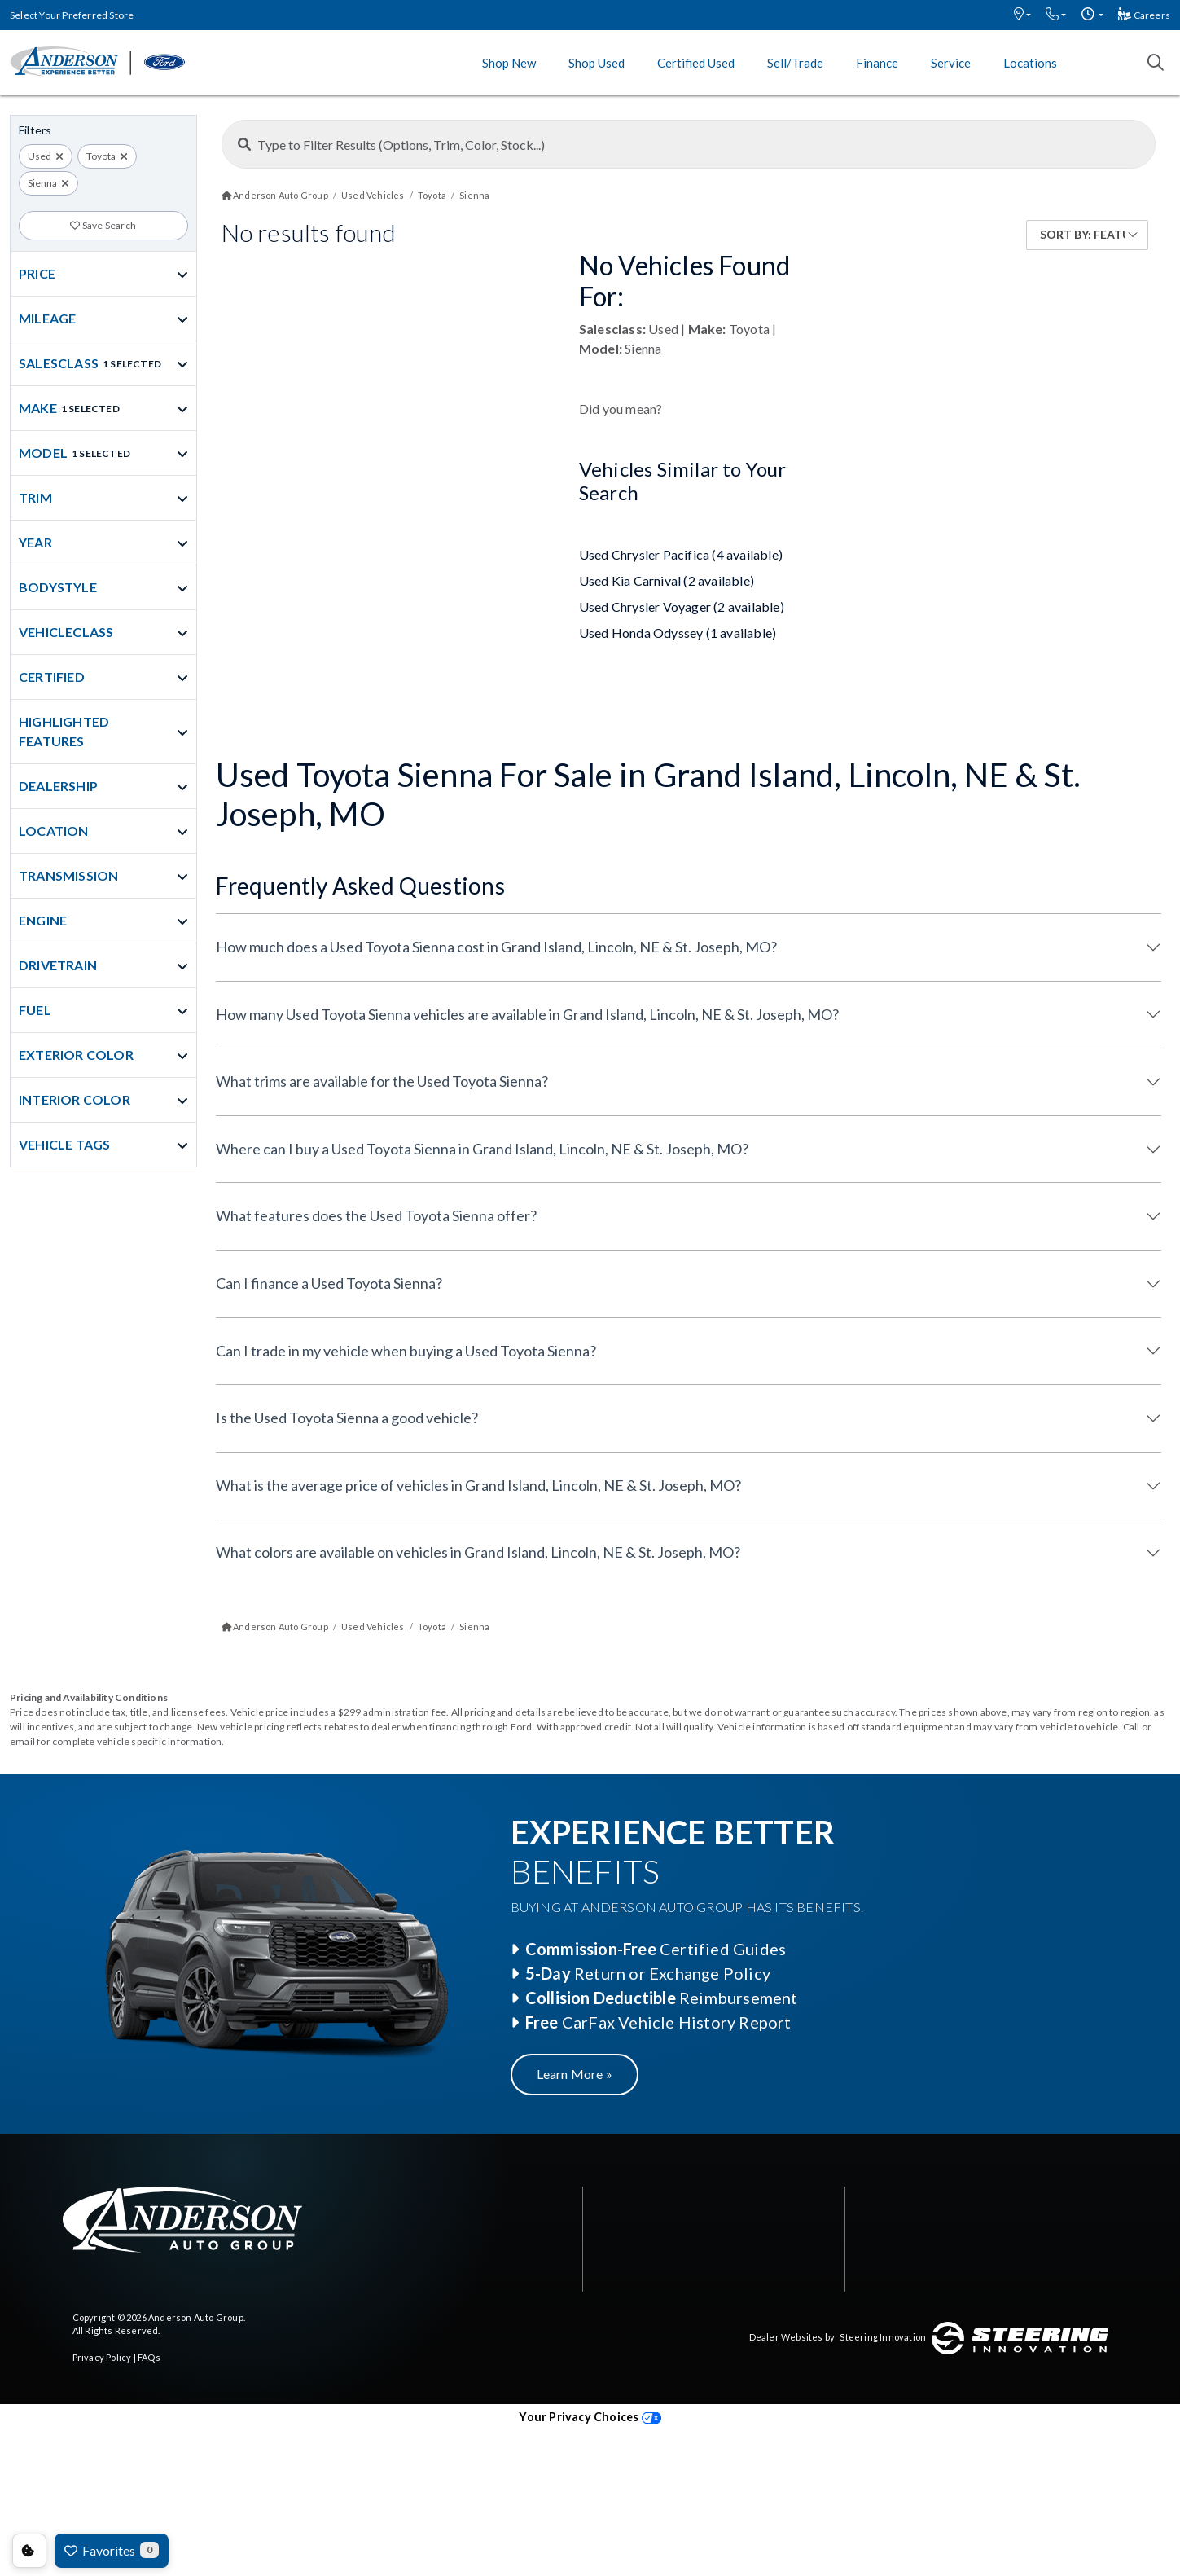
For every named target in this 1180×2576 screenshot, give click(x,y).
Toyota (101, 156)
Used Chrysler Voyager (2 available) (681, 606)
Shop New (509, 62)
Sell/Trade (795, 62)
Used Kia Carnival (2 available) (666, 580)
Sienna (42, 183)
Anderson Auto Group (195, 2317)
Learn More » (574, 2073)
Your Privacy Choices (589, 2417)
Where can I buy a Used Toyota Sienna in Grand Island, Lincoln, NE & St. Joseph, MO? (482, 1149)
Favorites (111, 2550)
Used (39, 156)
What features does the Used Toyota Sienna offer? (376, 1215)
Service (951, 62)
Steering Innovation (883, 2337)
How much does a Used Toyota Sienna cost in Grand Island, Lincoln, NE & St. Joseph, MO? (496, 947)
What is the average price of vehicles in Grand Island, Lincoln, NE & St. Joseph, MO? (478, 1485)
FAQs (149, 2357)
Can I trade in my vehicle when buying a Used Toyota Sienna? (406, 1351)
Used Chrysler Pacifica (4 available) (681, 554)
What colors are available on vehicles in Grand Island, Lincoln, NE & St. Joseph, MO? (478, 1552)
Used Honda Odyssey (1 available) (677, 632)
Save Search (103, 225)
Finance (877, 62)
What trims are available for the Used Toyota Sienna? (382, 1081)
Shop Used (596, 62)
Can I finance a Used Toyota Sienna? (329, 1283)
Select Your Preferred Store (72, 15)
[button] (1022, 15)
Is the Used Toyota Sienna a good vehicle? (347, 1417)
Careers (1144, 15)
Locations (1030, 62)
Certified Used (696, 62)
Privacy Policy (102, 2357)
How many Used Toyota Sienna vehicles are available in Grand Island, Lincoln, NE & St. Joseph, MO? (527, 1014)
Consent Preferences (29, 2551)
